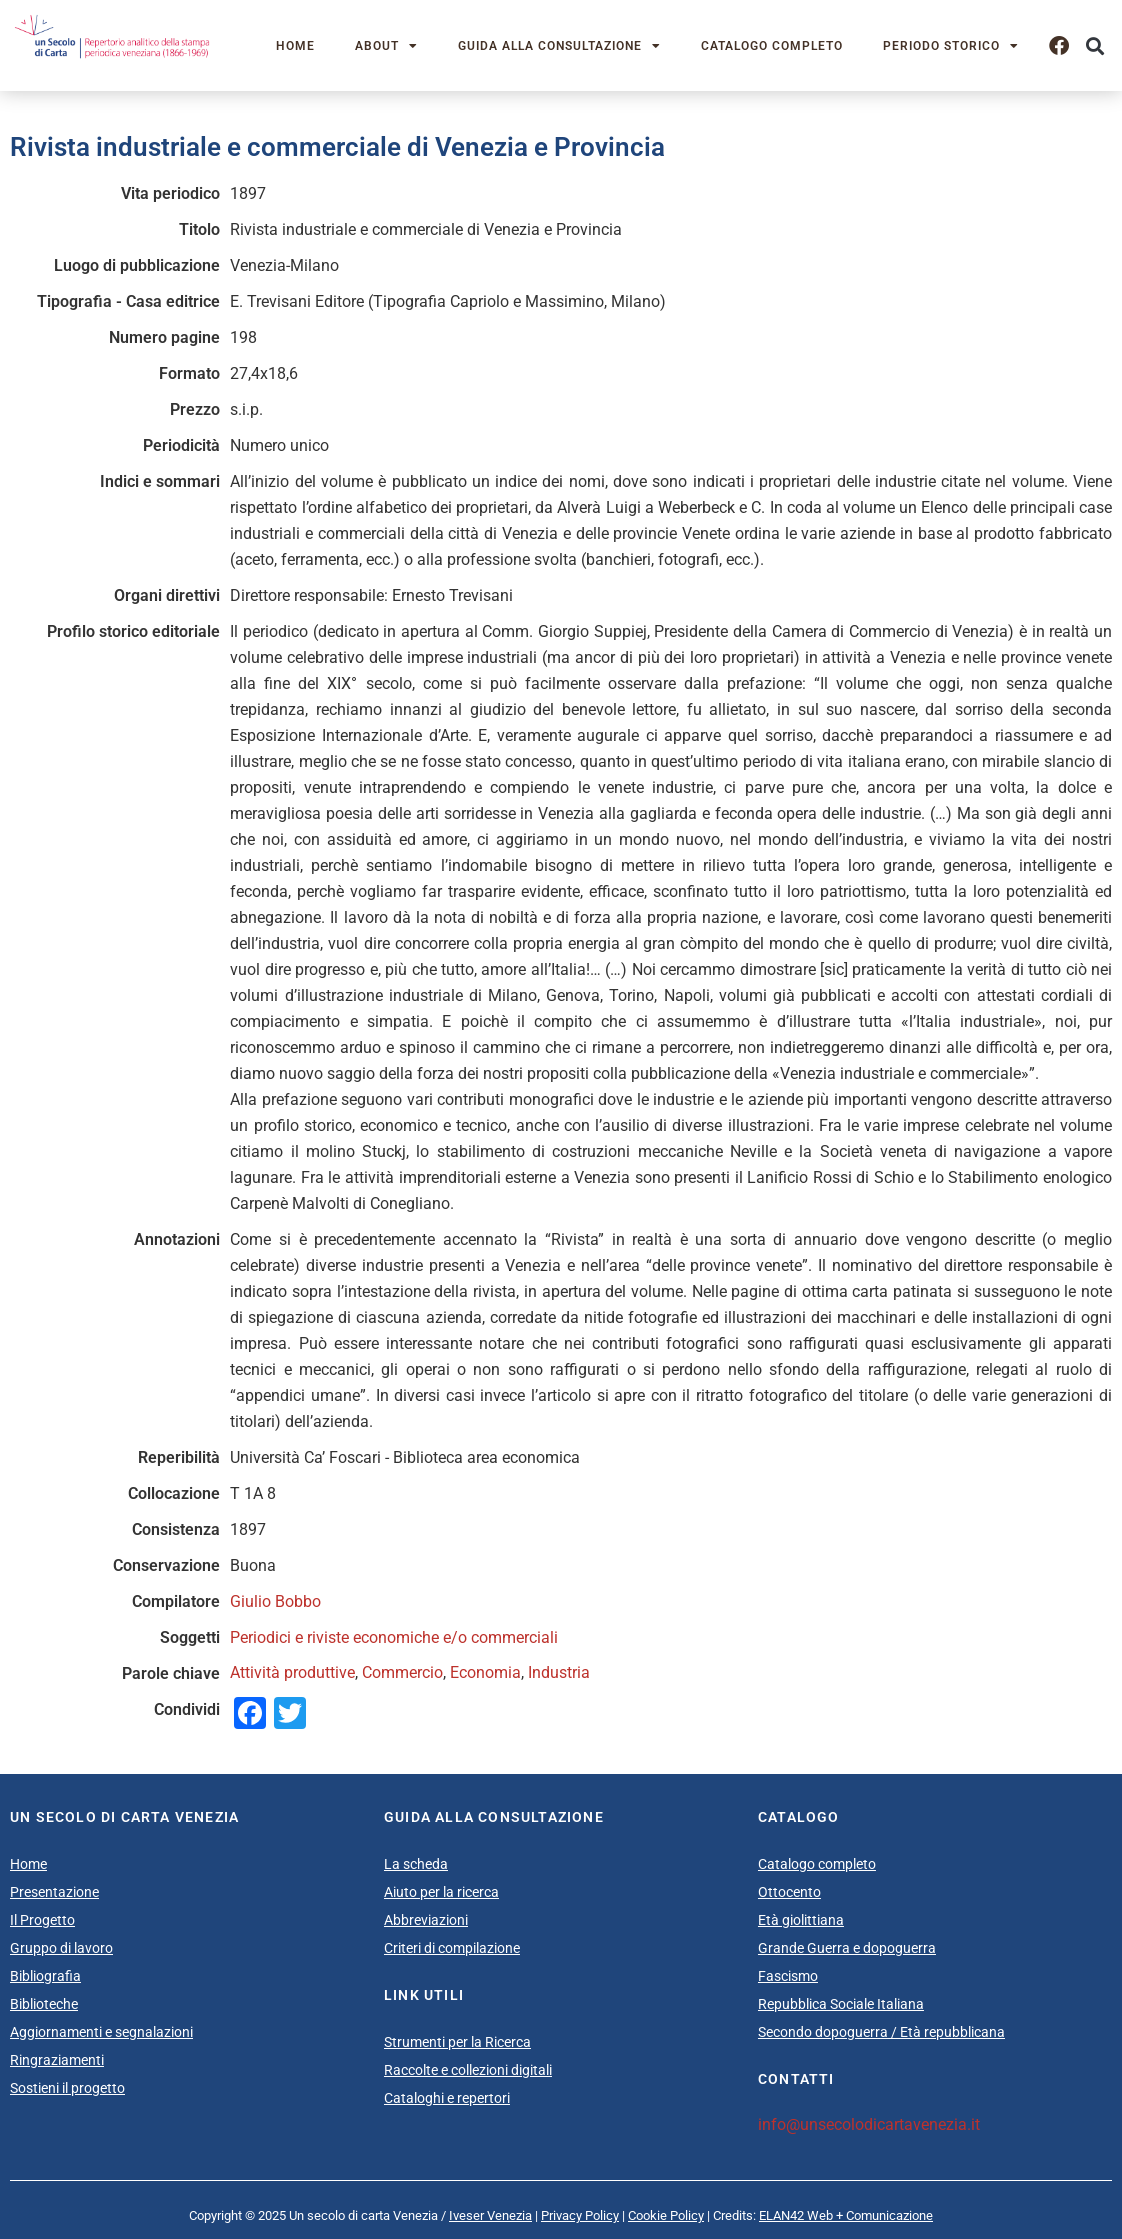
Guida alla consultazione (559, 46)
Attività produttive (292, 1672)
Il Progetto (42, 1920)
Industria (559, 1672)
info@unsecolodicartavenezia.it (869, 2124)
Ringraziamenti (57, 2060)
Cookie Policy (666, 2215)
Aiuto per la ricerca (441, 1892)
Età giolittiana (801, 1920)
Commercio (402, 1672)
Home (295, 46)
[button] (1095, 45)
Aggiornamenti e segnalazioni (101, 2032)
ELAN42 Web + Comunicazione (846, 2215)
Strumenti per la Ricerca (457, 2042)
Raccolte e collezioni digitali (468, 2070)
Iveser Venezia (490, 2215)
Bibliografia (45, 1976)
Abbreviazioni (426, 1920)
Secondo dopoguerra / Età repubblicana (881, 2032)
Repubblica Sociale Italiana (841, 2004)
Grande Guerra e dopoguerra (847, 1948)
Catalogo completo (772, 46)
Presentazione (54, 1892)
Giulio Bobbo (275, 1601)
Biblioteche (44, 2004)
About (386, 46)
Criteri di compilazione (452, 1948)
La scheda (416, 1864)
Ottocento (789, 1892)
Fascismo (788, 1976)
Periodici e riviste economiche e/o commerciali (394, 1637)
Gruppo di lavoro (61, 1948)
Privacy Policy (580, 2215)
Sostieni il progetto (67, 2088)
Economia (485, 1672)
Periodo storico (951, 46)
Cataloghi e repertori (447, 2098)
